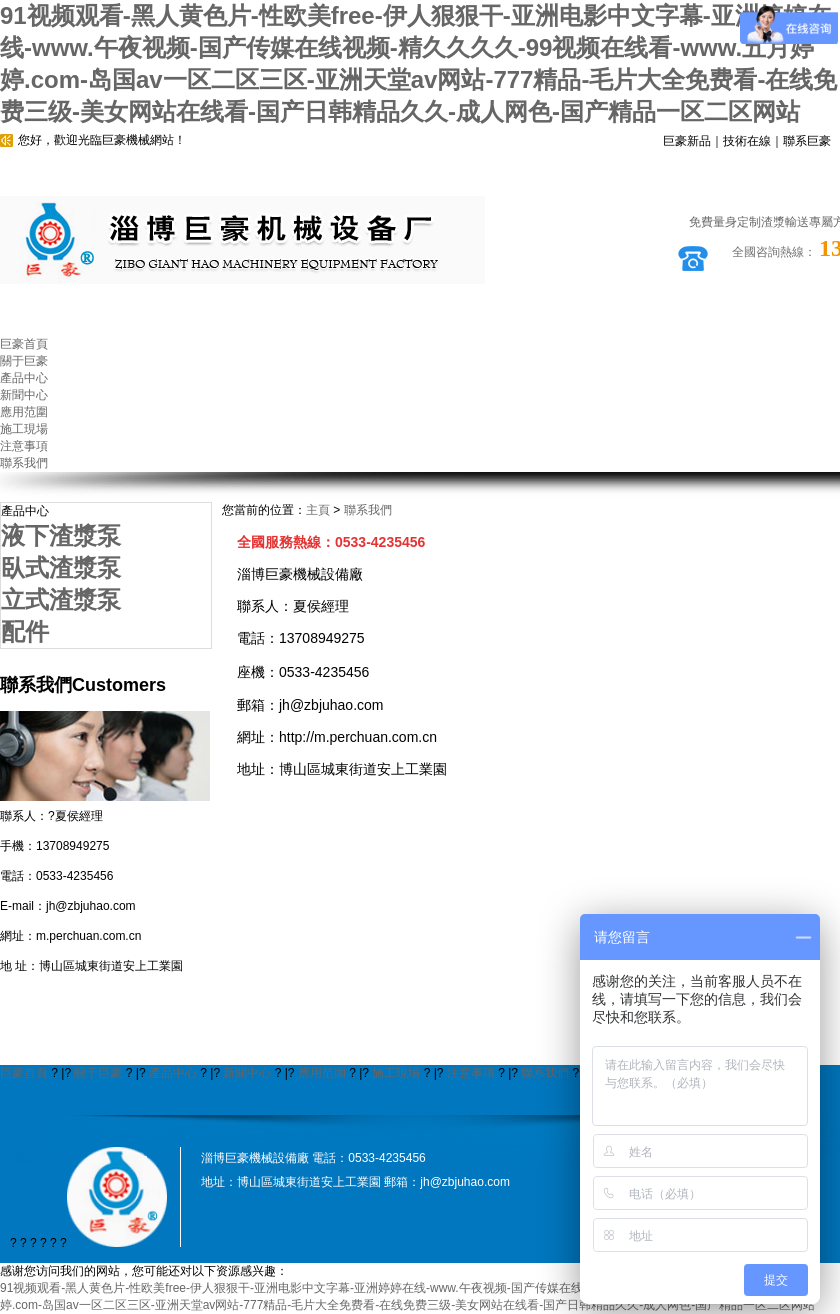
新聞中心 (247, 1073)
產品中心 (173, 1073)
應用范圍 (322, 1073)
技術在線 (747, 141)
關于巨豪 (98, 1073)
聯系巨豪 (807, 141)
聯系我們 (368, 510)
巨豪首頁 (24, 1073)
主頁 (318, 510)
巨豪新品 (687, 141)
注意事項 (471, 1073)
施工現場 (396, 1073)
